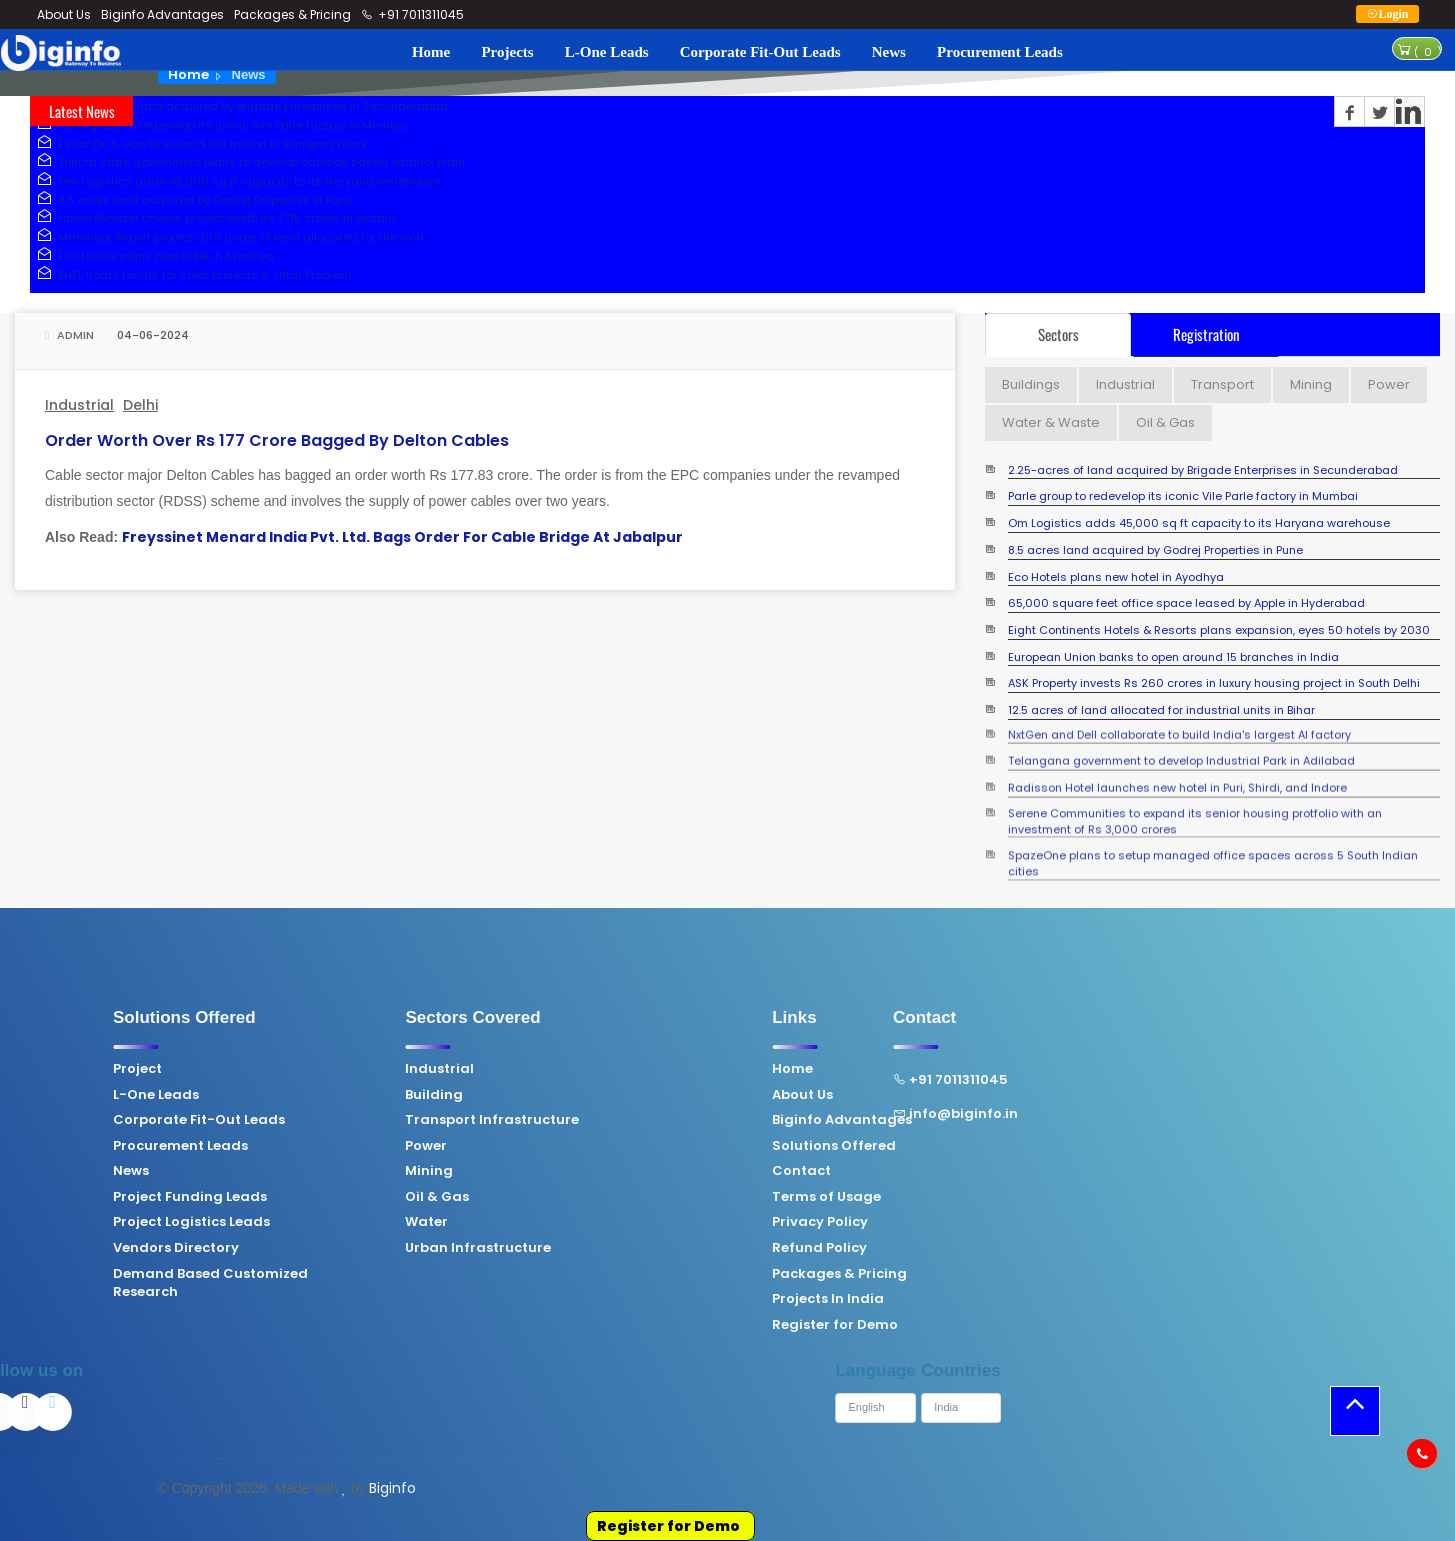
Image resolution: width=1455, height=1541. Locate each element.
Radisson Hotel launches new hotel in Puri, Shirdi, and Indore (1177, 780)
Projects (507, 52)
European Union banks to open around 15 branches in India (1173, 657)
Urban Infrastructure (350, 1248)
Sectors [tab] (1058, 334)
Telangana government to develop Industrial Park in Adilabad (1181, 754)
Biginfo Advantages (162, 14)
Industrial (79, 405)
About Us (64, 14)
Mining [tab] (1311, 384)
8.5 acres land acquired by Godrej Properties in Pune (191, 200)
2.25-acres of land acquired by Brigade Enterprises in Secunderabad (239, 106)
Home (431, 52)
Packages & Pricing (292, 14)
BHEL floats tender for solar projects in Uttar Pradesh (191, 275)
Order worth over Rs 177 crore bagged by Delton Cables (277, 440)
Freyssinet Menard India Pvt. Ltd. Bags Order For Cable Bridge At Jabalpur (402, 537)
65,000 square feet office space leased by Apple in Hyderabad (1186, 603)
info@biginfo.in (826, 1114)
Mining (301, 1171)
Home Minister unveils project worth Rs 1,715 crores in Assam (213, 218)
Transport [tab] (1222, 384)
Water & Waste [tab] (1051, 422)
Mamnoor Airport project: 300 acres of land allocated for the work (228, 237)
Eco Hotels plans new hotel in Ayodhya (152, 256)
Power (298, 1146)
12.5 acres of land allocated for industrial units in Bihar (1161, 710)
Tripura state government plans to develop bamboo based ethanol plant (248, 162)
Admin (69, 335)
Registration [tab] (1206, 334)
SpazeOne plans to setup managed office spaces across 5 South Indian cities (1213, 848)
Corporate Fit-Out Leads (760, 52)
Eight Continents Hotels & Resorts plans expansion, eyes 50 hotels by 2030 (1219, 630)
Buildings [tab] (1031, 384)
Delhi (140, 405)
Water (298, 1222)
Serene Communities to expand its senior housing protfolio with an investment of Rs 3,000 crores (1195, 806)
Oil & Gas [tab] (1165, 422)
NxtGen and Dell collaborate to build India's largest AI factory (1179, 727)
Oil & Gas (309, 1197)
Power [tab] (1389, 384)
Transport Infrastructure (364, 1120)
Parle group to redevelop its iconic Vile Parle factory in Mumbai (219, 125)
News (889, 52)
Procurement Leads (1000, 52)
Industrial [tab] (1125, 384)
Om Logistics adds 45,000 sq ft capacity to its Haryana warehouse (235, 181)
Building (306, 1095)
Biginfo (392, 1488)
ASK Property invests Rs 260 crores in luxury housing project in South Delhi (1214, 683)
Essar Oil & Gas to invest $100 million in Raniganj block (198, 144)
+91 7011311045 (413, 14)
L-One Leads (607, 52)
